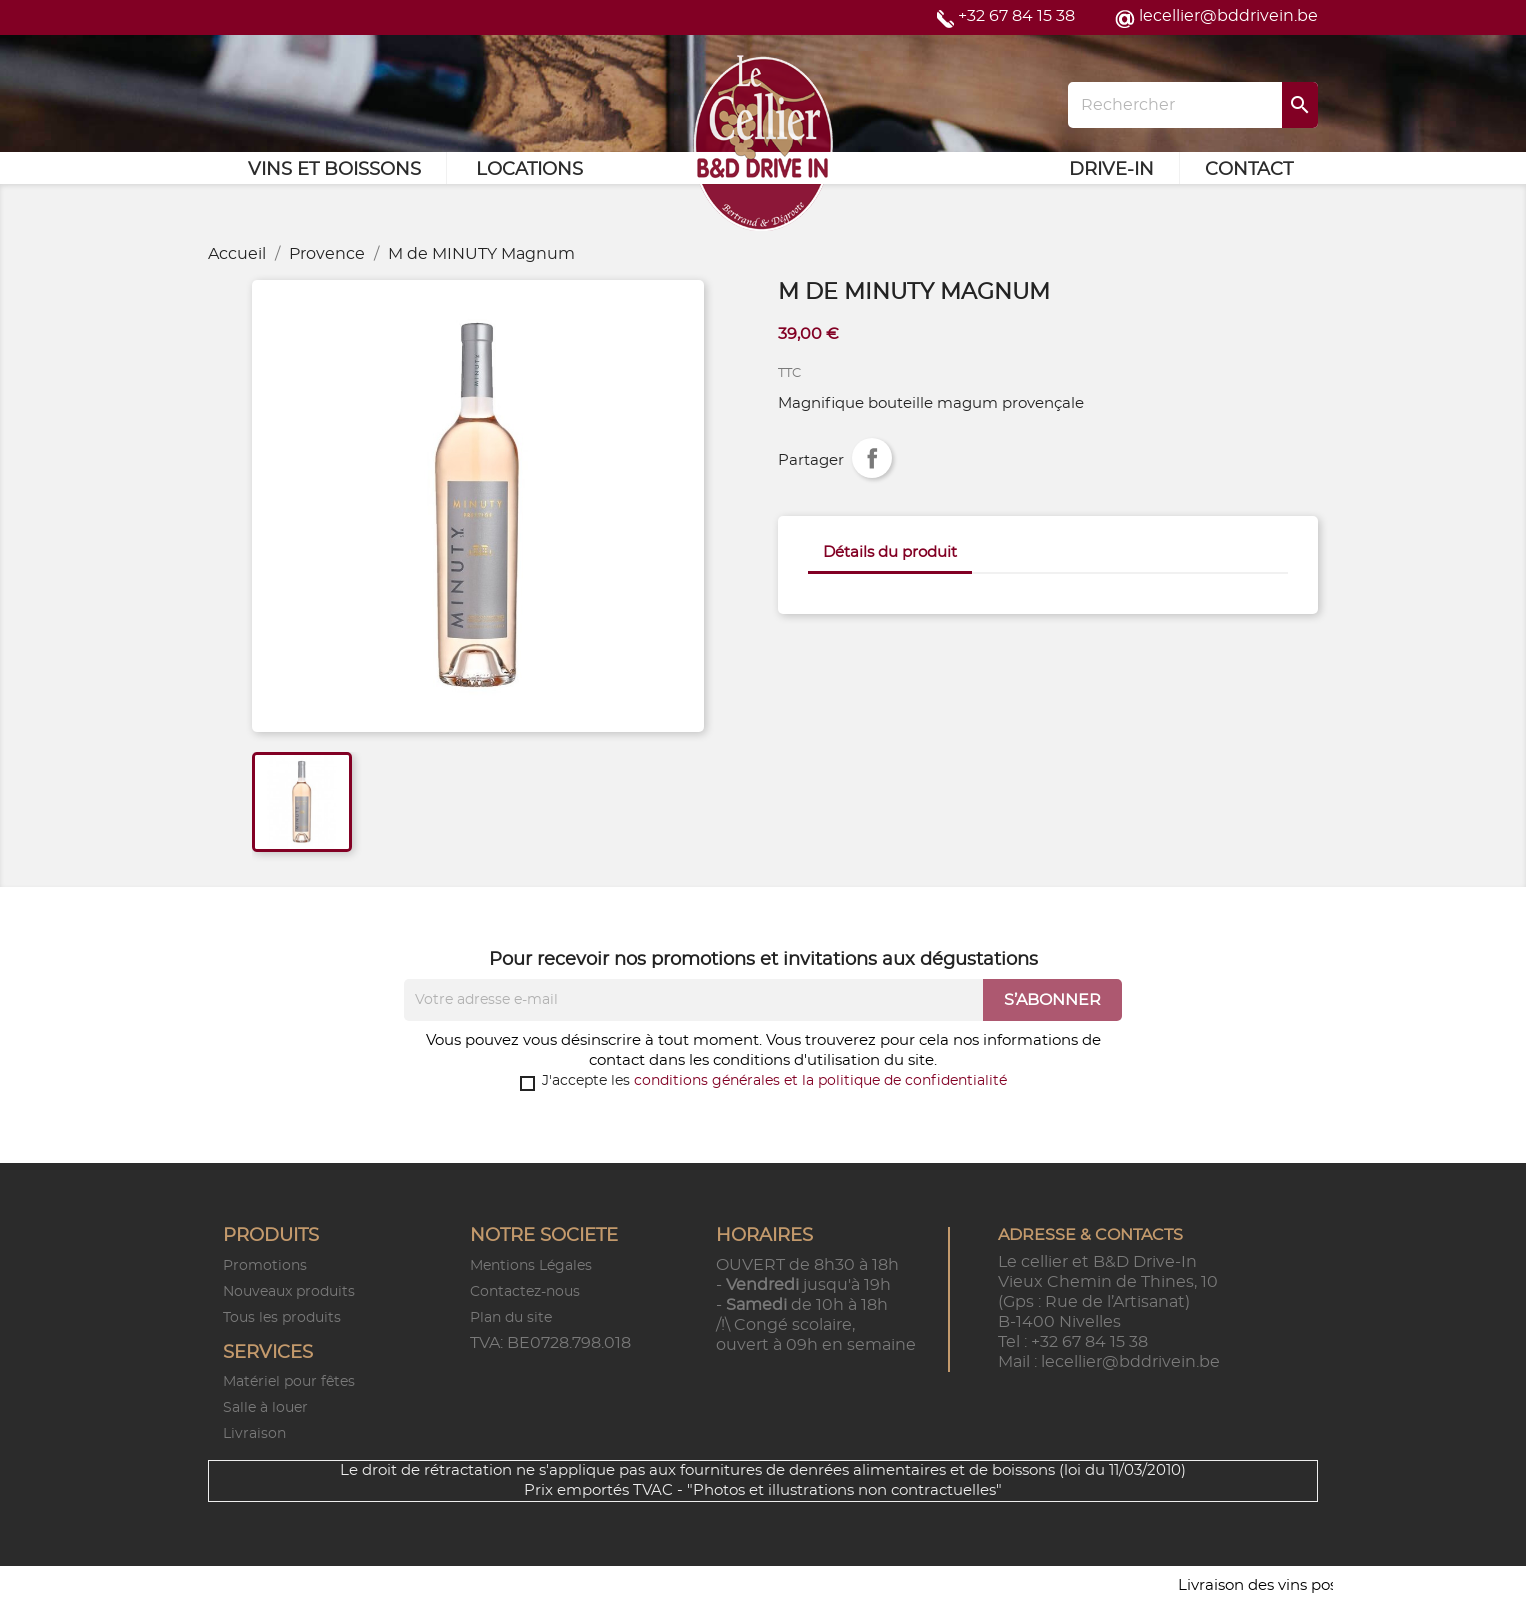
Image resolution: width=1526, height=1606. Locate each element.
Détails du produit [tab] (890, 552)
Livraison (254, 1434)
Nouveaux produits (289, 1292)
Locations (529, 170)
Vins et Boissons (334, 170)
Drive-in (1111, 170)
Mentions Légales (531, 1266)
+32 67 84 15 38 (1016, 16)
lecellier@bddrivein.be (1228, 16)
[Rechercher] (1193, 105)
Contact (1249, 170)
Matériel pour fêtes (289, 1382)
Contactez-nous (525, 1292)
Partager (872, 458)
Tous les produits (282, 1318)
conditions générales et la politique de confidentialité (820, 1081)
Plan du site (511, 1318)
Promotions (265, 1266)
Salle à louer (265, 1408)
